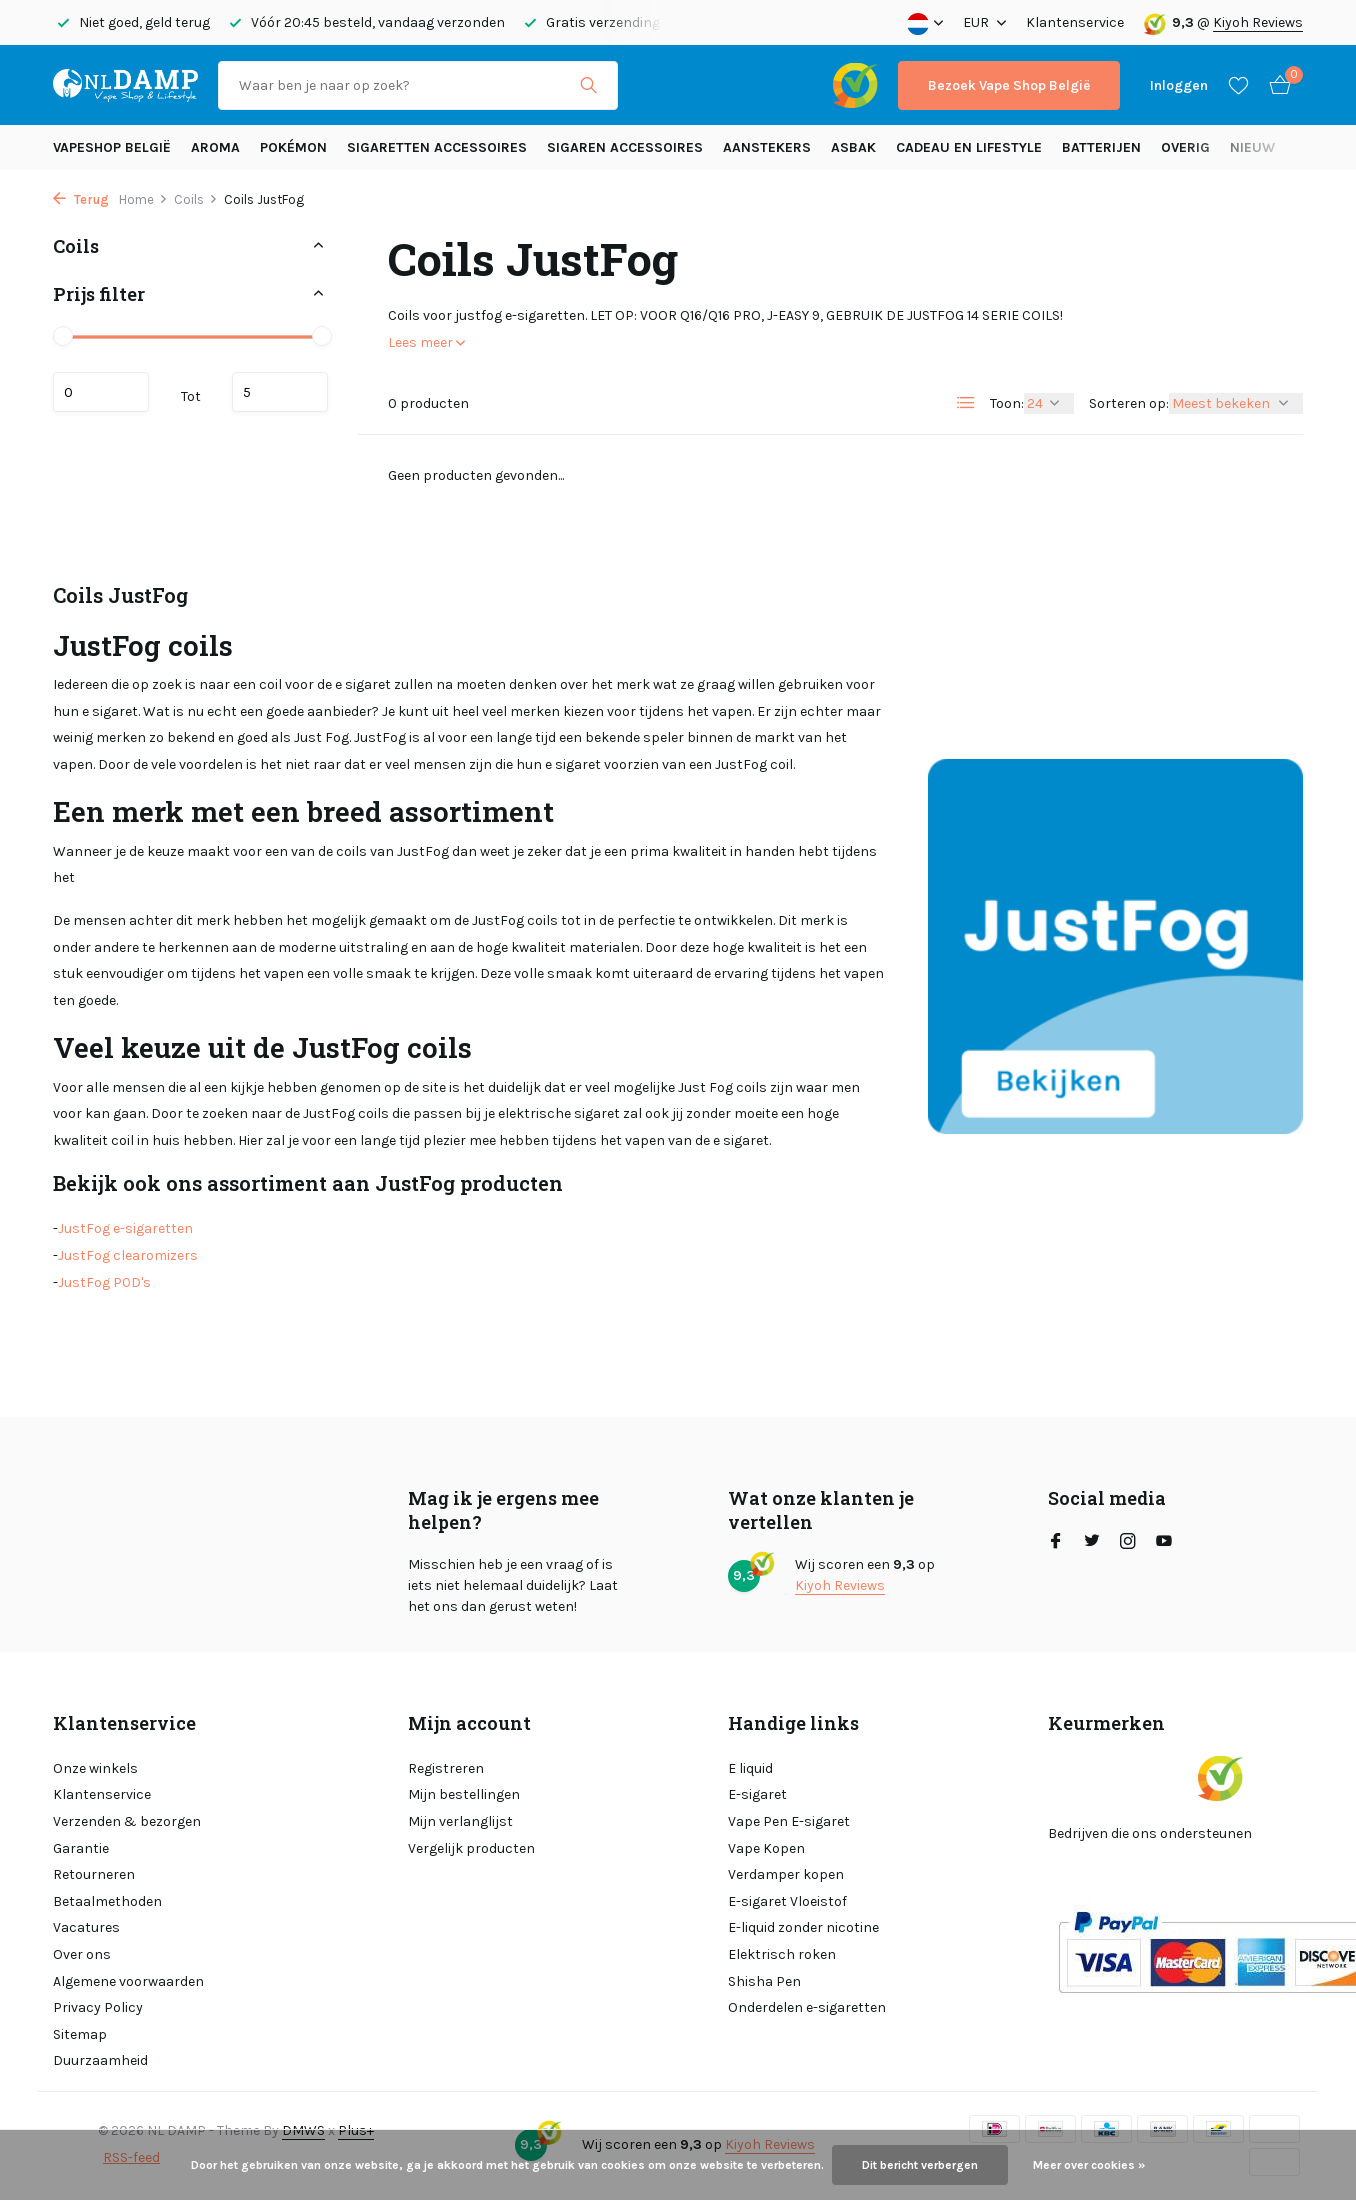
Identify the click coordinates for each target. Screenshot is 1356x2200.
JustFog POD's (105, 1282)
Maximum (280, 392)
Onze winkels (95, 1768)
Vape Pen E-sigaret (789, 1821)
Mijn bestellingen (464, 1794)
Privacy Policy (98, 2007)
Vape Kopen (766, 1848)
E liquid (750, 1768)
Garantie (81, 1848)
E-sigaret (757, 1794)
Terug (81, 199)
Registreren (446, 1768)
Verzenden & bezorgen (127, 1821)
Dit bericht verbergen (920, 2165)
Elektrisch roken (782, 1954)
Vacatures (86, 1927)
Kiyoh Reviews (1258, 22)
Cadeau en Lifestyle (969, 147)
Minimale (101, 392)
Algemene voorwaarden (128, 1981)
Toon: (1007, 403)
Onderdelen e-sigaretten (807, 2007)
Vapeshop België (112, 147)
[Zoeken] (418, 85)
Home (143, 199)
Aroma (215, 147)
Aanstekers (767, 147)
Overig (1185, 147)
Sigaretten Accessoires (437, 147)
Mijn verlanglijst (460, 1821)
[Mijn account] (1179, 85)
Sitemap (80, 2034)
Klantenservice (1075, 22)
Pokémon (293, 147)
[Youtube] (1164, 1543)
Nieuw (1252, 147)
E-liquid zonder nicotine (803, 1927)
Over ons (82, 1954)
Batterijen (1101, 147)
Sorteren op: (1129, 403)
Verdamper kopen (786, 1874)
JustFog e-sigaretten (125, 1228)
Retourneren (94, 1874)
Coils (196, 199)
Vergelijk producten (471, 1848)
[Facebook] (1056, 1543)
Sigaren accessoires (625, 147)
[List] (966, 403)
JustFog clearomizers (128, 1255)
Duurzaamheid (100, 2060)
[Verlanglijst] (1238, 85)
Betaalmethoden (107, 1901)
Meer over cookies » (1089, 2165)
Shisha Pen (764, 1981)
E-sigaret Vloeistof (787, 1901)
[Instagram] (1128, 1543)
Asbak (853, 147)
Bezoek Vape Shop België (1009, 85)
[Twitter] (1092, 1543)
